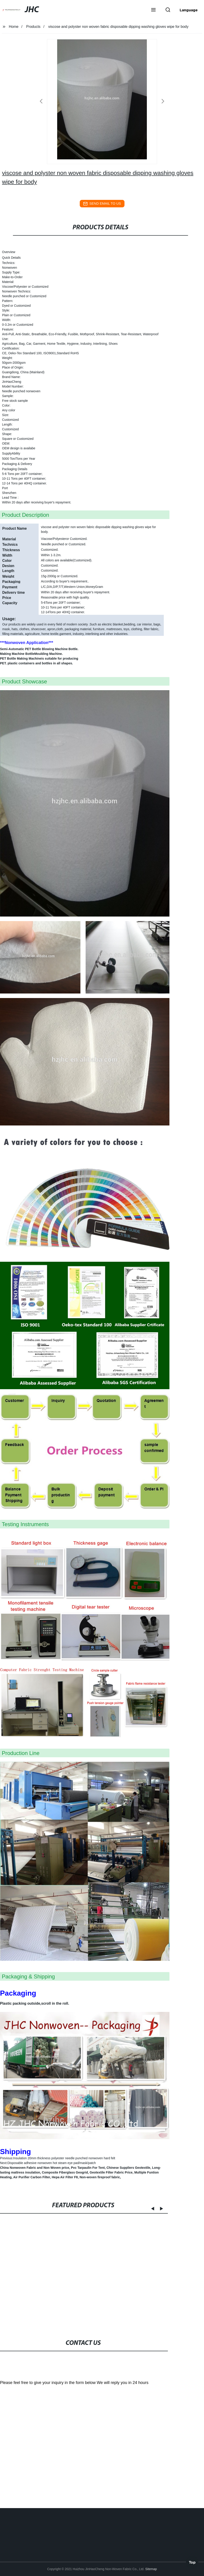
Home (14, 27)
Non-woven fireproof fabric (100, 2177)
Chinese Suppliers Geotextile (128, 2167)
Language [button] (189, 10)
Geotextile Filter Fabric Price (111, 2172)
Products (33, 27)
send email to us (102, 203)
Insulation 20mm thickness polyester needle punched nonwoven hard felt (64, 2158)
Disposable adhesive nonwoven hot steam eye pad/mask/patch (51, 2163)
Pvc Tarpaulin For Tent (88, 2167)
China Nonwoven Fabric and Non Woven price (34, 2167)
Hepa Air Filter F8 (65, 2177)
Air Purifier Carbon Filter (31, 2177)
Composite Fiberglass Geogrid (65, 2172)
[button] (153, 10)
